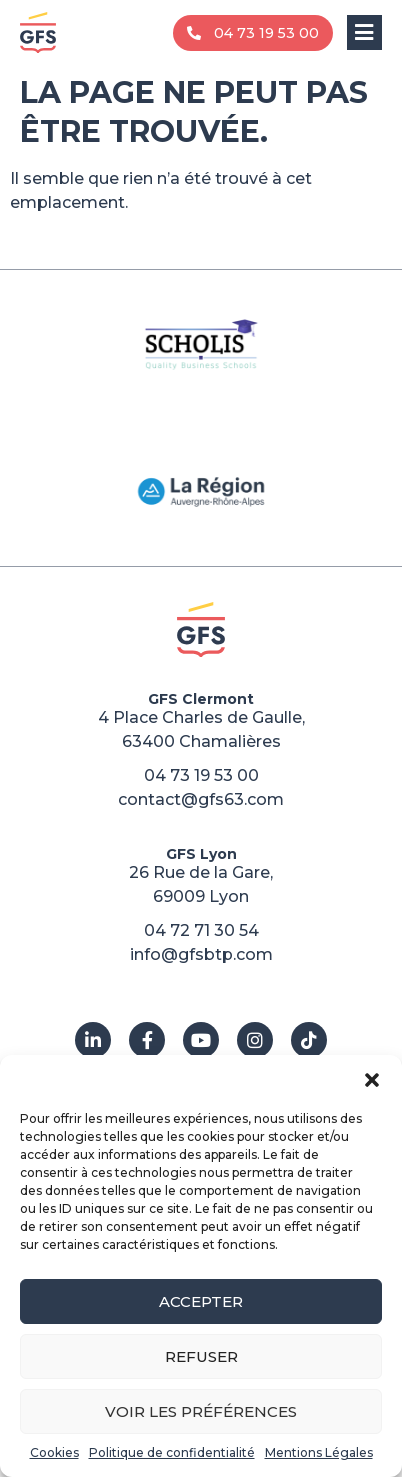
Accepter (201, 1301)
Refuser (201, 1356)
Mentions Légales (319, 1452)
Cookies (54, 1452)
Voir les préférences (201, 1411)
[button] (372, 1080)
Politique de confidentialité (172, 1452)
